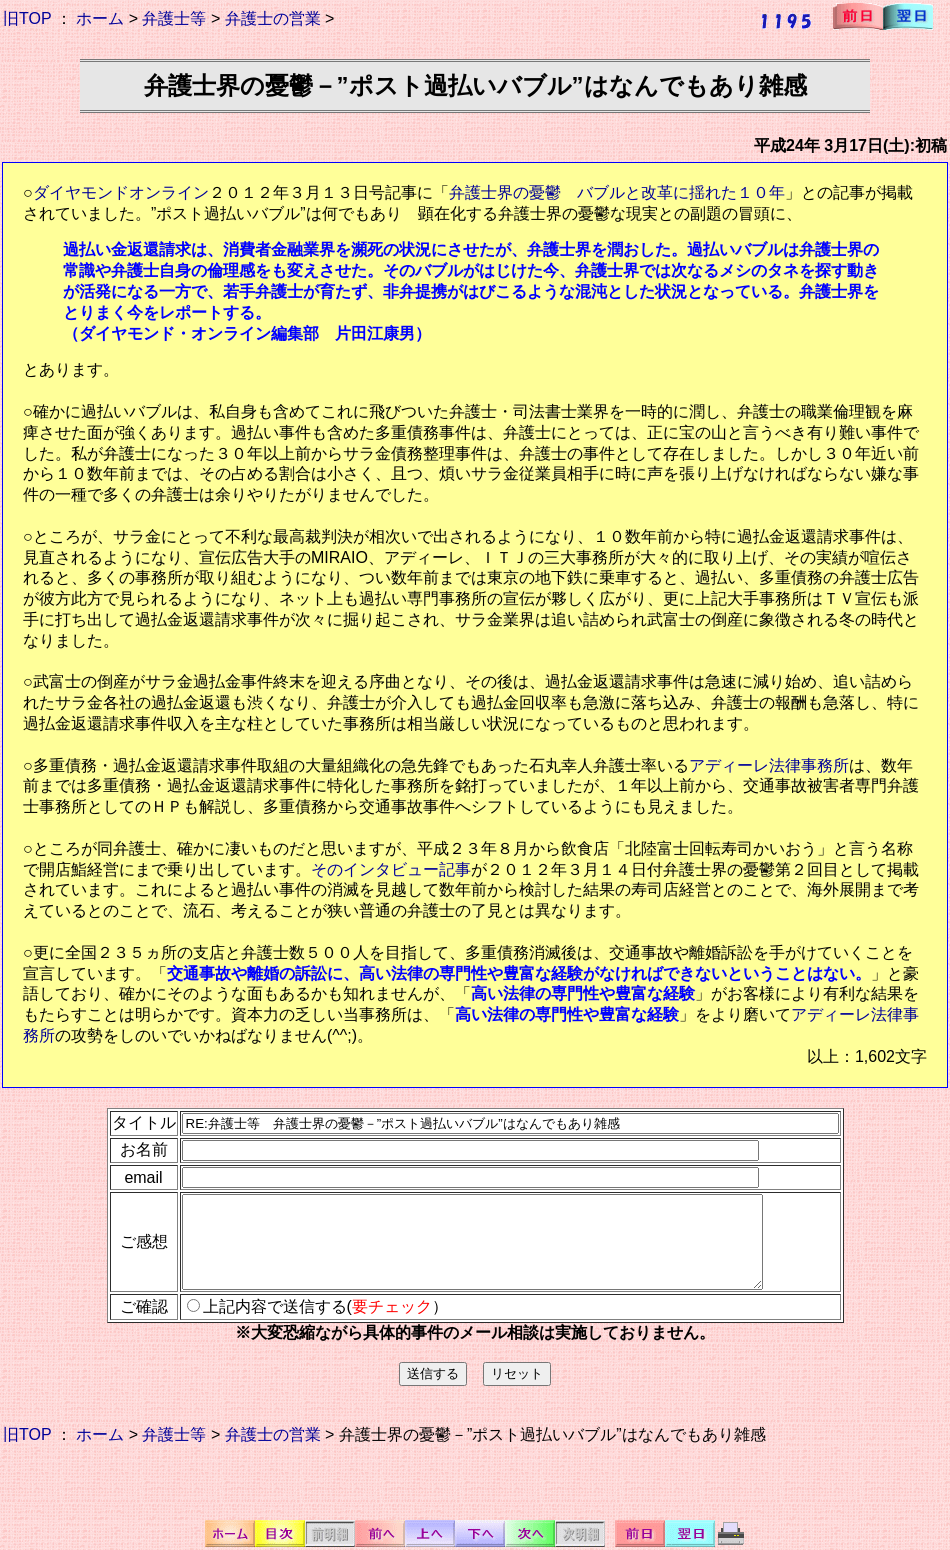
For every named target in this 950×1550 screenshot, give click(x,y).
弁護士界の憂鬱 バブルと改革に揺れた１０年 (617, 192)
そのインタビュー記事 (391, 869)
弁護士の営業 (273, 18)
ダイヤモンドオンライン (121, 192)
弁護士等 (174, 18)
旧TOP (27, 18)
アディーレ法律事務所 (769, 765)
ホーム (100, 18)
